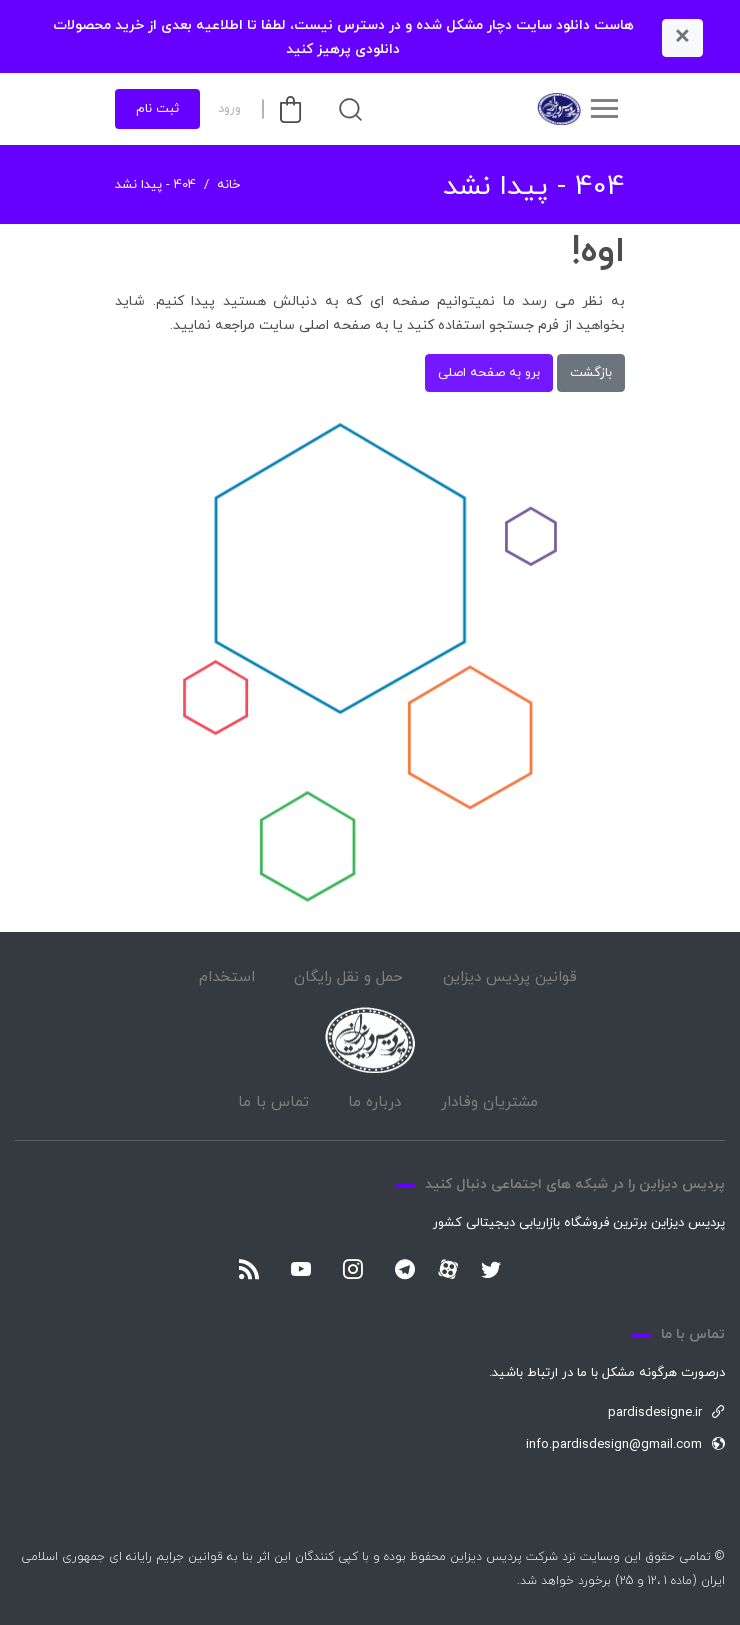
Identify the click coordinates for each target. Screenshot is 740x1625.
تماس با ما (273, 1102)
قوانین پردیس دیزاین (510, 977)
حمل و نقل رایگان (348, 977)
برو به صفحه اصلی (489, 373)
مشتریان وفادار (489, 1102)
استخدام (227, 977)
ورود (229, 109)
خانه (228, 185)
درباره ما (374, 1102)
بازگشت (591, 373)
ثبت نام (157, 109)
